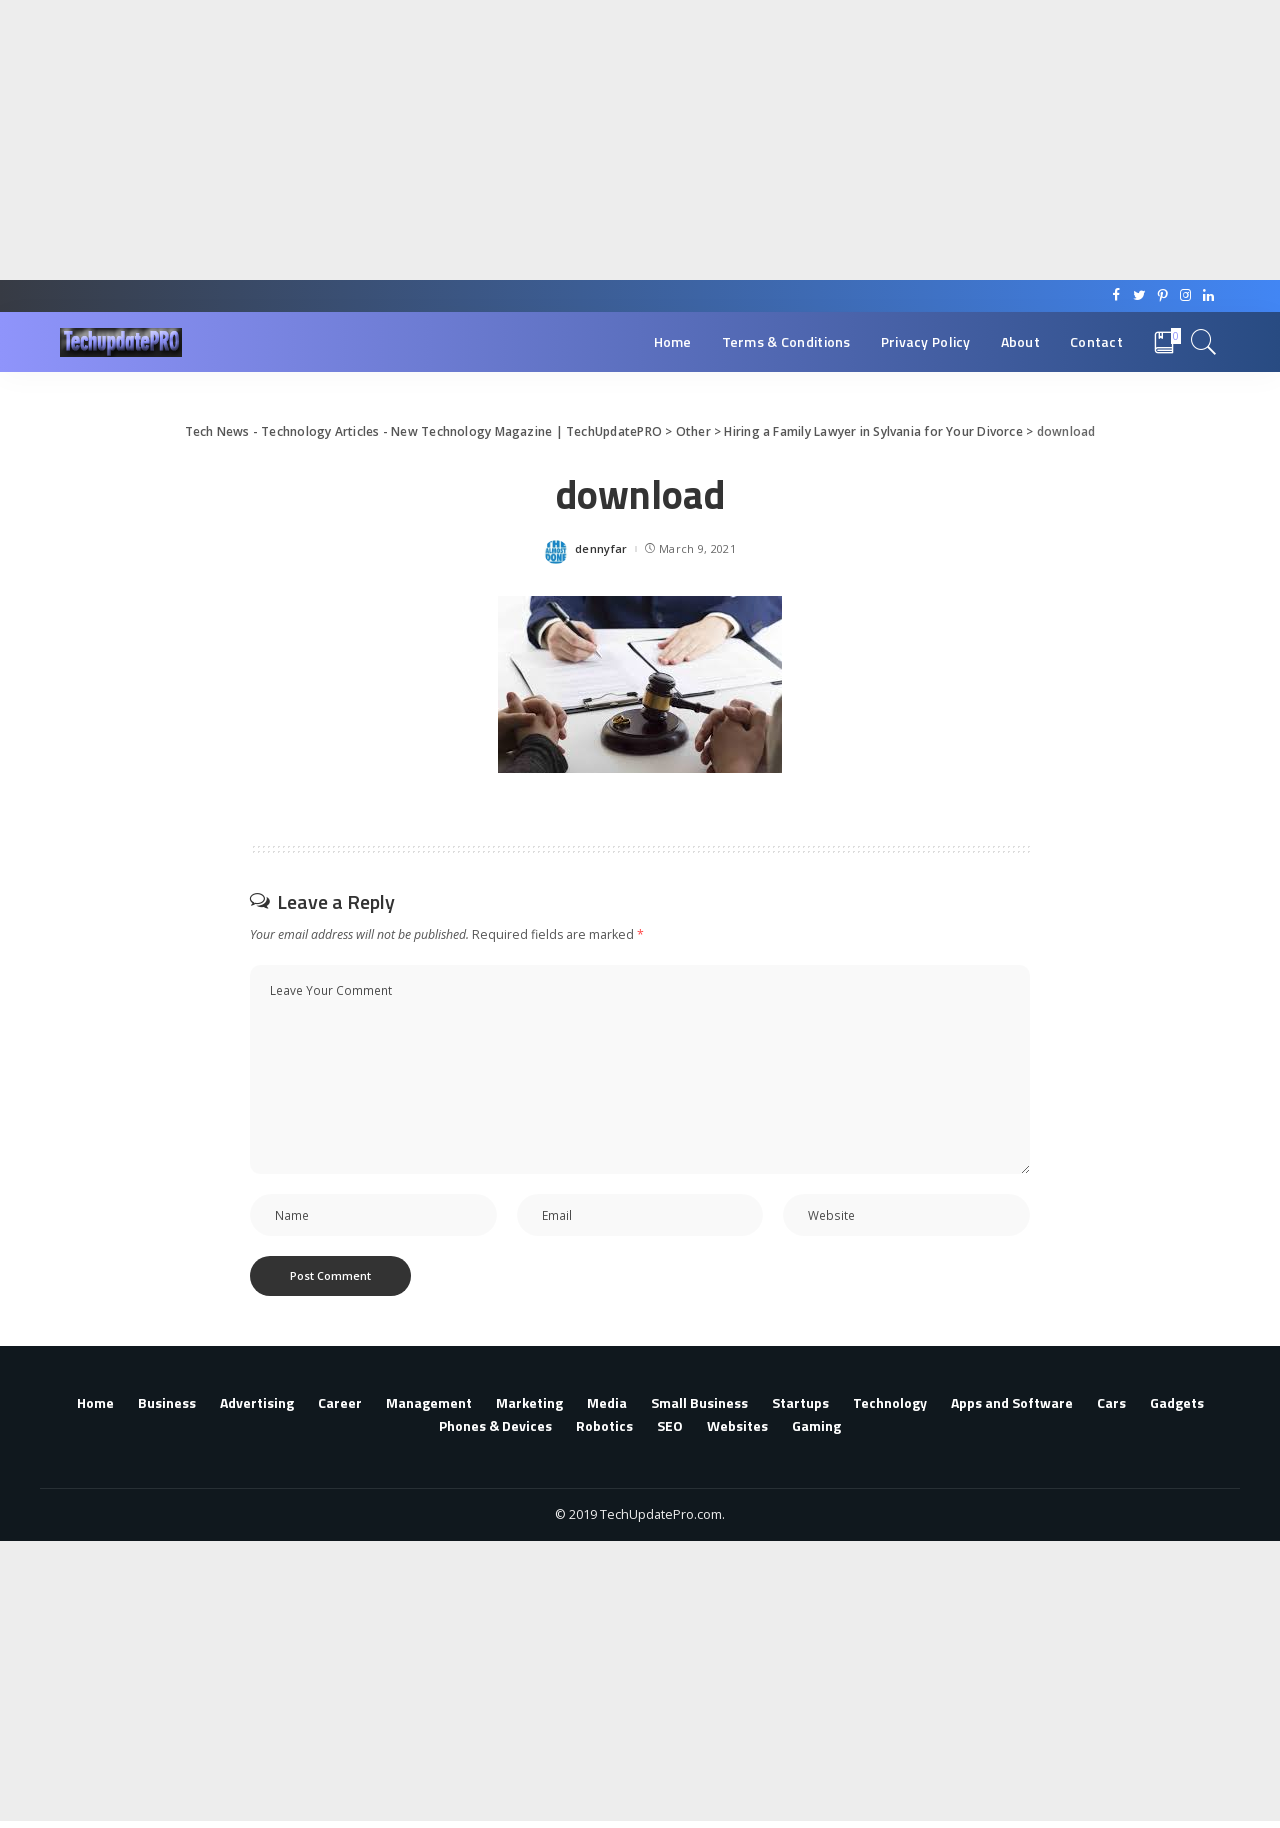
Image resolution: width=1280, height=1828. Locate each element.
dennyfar (601, 548)
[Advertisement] (600, 140)
